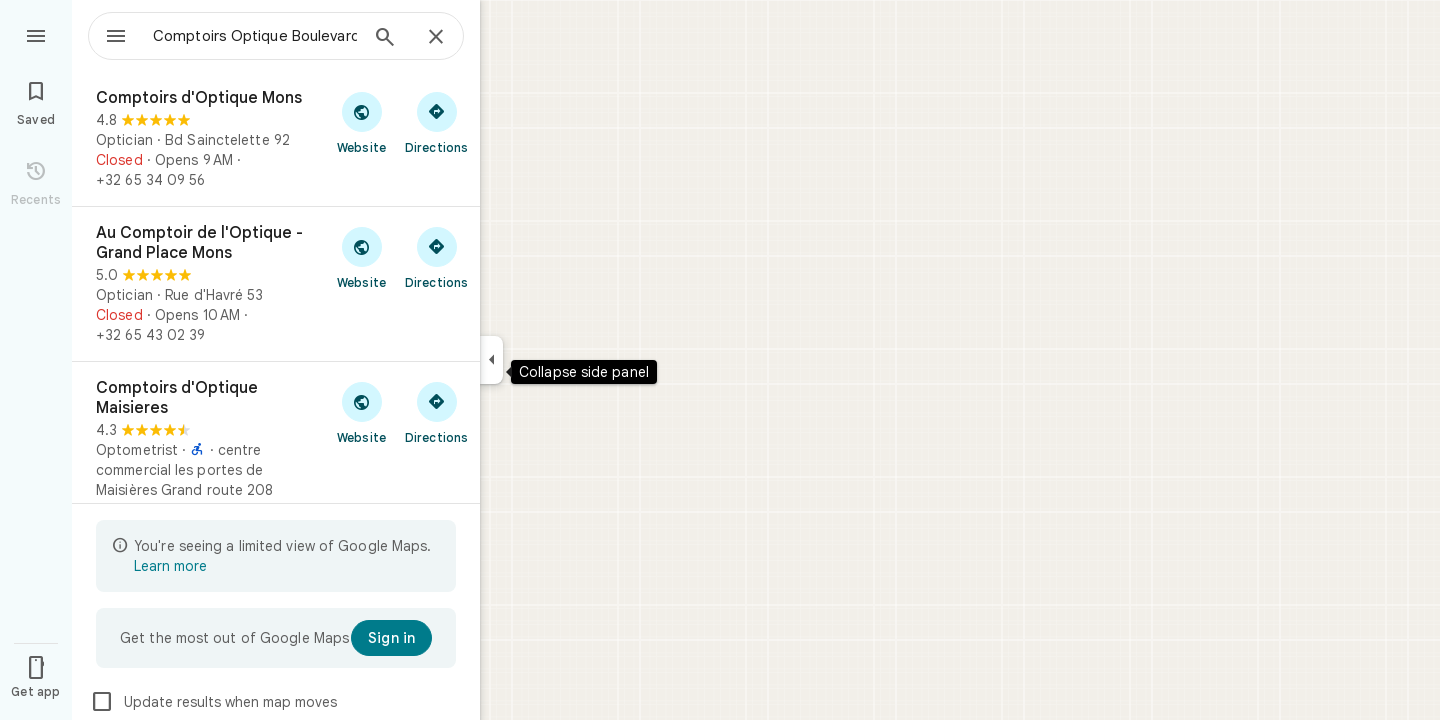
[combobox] (235, 36)
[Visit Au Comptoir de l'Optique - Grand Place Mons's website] (361, 257)
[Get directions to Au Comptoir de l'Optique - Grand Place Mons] (436, 257)
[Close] (436, 38)
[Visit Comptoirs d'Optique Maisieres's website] (361, 412)
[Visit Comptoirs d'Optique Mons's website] (361, 122)
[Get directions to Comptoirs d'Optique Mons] (436, 122)
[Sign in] (391, 638)
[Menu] (36, 34)
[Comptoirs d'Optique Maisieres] (276, 459)
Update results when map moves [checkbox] (213, 702)
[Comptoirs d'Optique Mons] (276, 139)
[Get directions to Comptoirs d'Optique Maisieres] (436, 412)
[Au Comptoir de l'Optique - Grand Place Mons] (276, 284)
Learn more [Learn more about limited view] (170, 566)
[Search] (385, 39)
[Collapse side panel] (491, 360)
